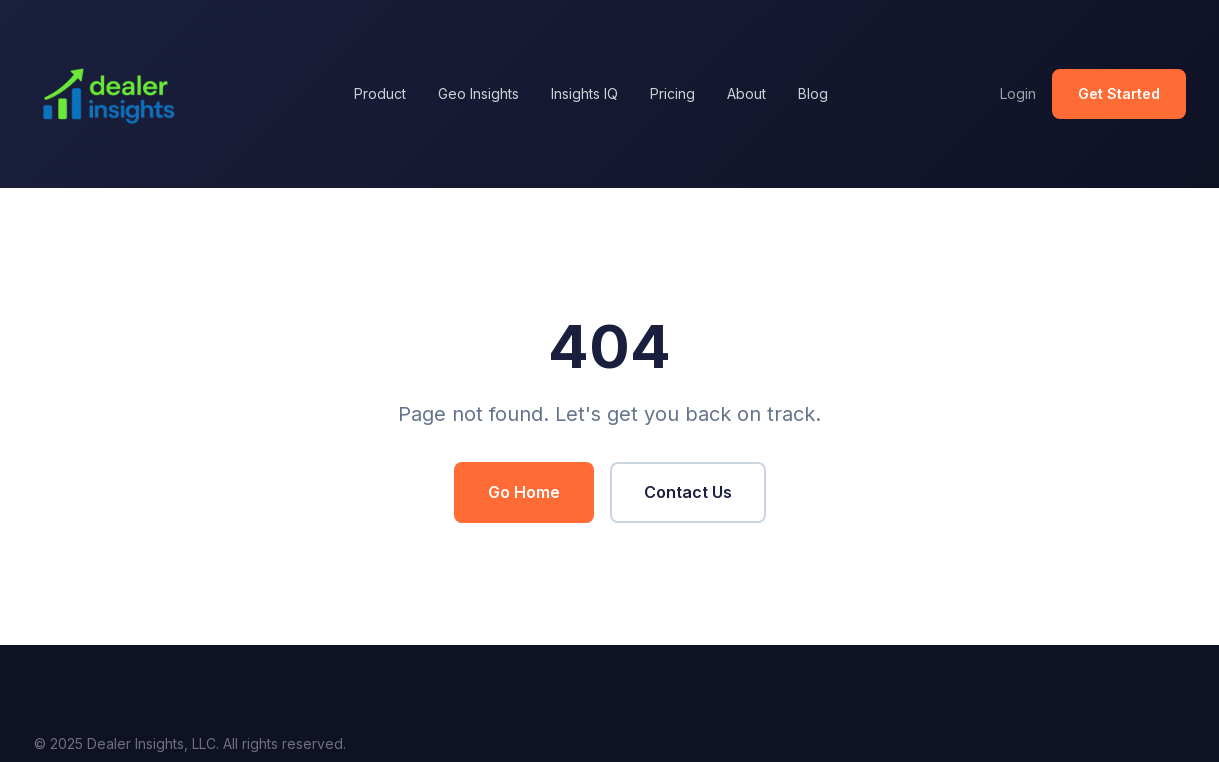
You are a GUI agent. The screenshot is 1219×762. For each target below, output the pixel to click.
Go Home (524, 492)
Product (380, 93)
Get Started (1119, 93)
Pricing (672, 93)
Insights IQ (584, 93)
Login (1018, 93)
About (746, 93)
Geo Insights (478, 93)
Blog (813, 93)
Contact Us (688, 492)
